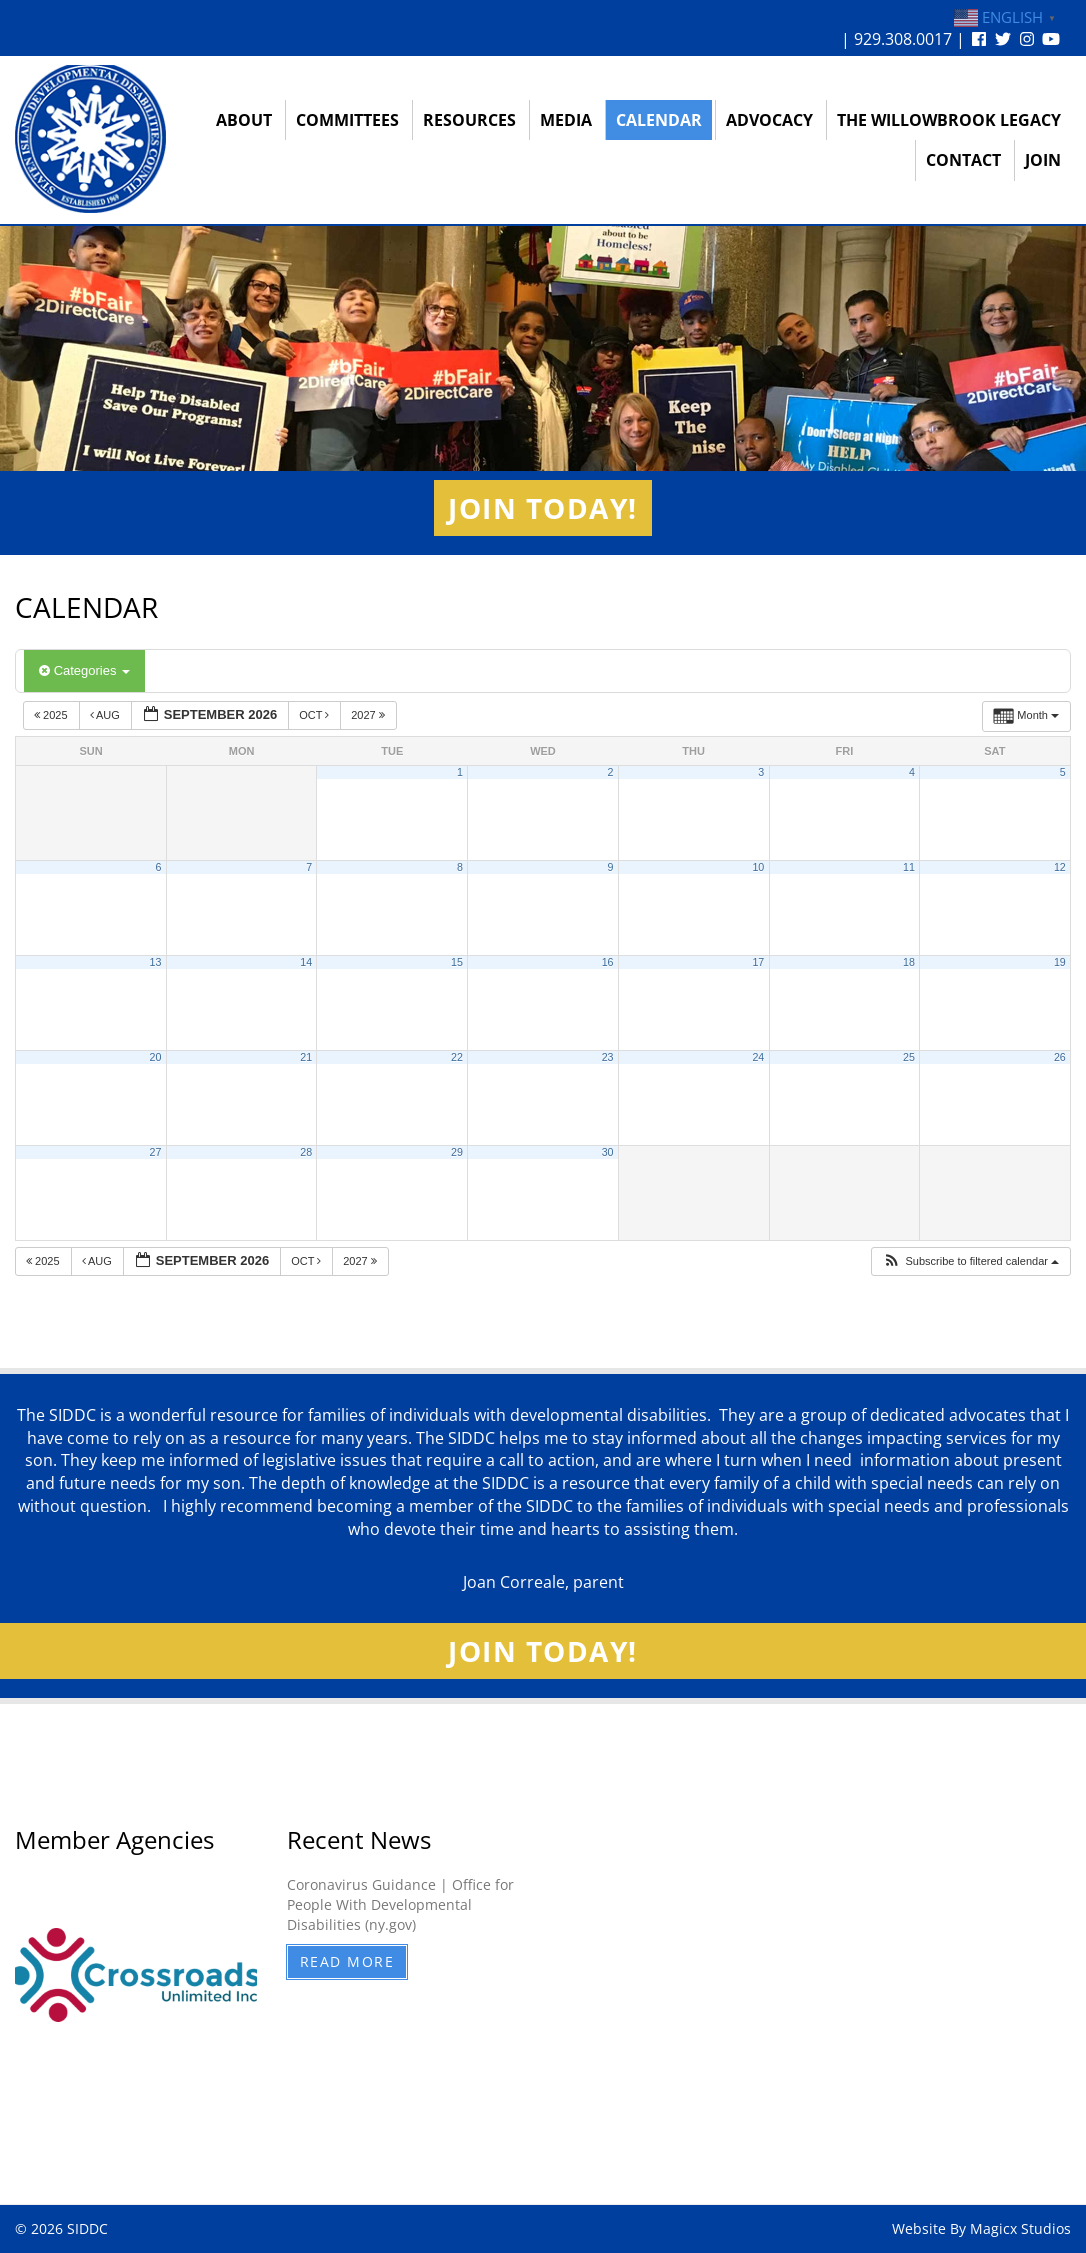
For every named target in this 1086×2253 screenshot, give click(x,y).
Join (1043, 160)
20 (156, 1057)
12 (1060, 867)
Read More (347, 1961)
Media (566, 120)
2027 (369, 715)
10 (758, 867)
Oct (315, 715)
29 (457, 1152)
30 (608, 1152)
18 (909, 962)
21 (306, 1057)
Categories (84, 670)
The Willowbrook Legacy (949, 120)
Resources (469, 120)
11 (909, 867)
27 (156, 1152)
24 (758, 1057)
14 (306, 962)
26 (1060, 1057)
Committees (347, 120)
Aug (106, 715)
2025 (52, 715)
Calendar (659, 120)
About (244, 120)
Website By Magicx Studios (981, 2228)
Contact (963, 160)
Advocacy (769, 120)
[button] (970, 1261)
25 (909, 1057)
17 (758, 962)
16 (608, 962)
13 (156, 962)
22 (457, 1057)
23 (608, 1057)
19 (1060, 962)
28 (306, 1152)
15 (457, 962)
